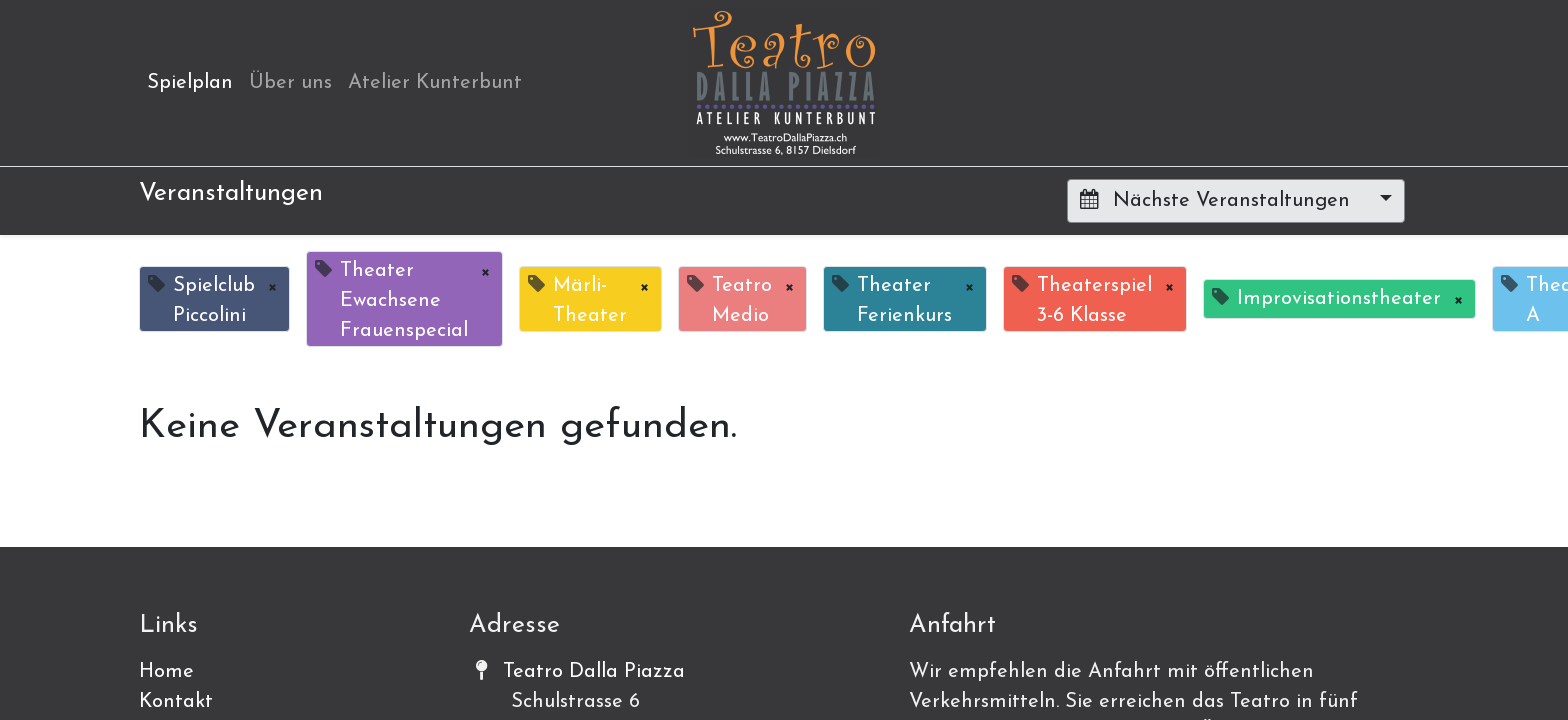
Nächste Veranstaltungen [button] (1218, 200)
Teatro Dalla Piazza (594, 672)
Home (166, 672)
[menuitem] (190, 83)
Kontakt (176, 702)
